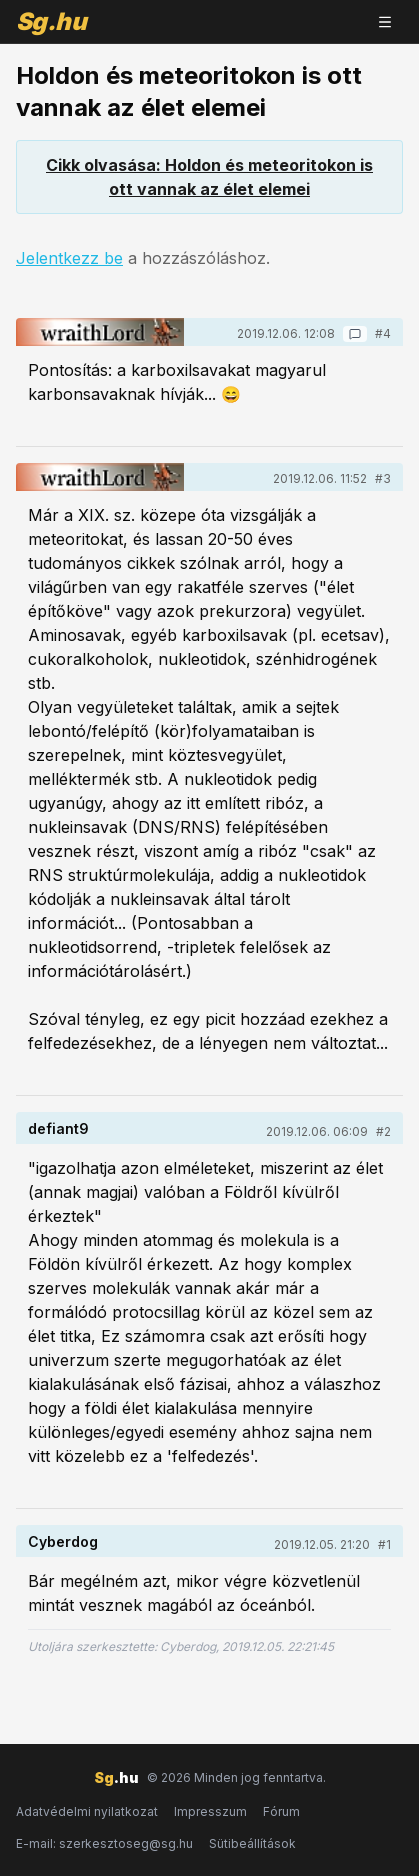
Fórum (281, 1811)
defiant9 (58, 1128)
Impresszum (210, 1811)
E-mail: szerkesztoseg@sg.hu (104, 1843)
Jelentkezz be (69, 258)
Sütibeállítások (252, 1843)
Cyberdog (63, 1541)
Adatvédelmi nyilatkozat (87, 1811)
